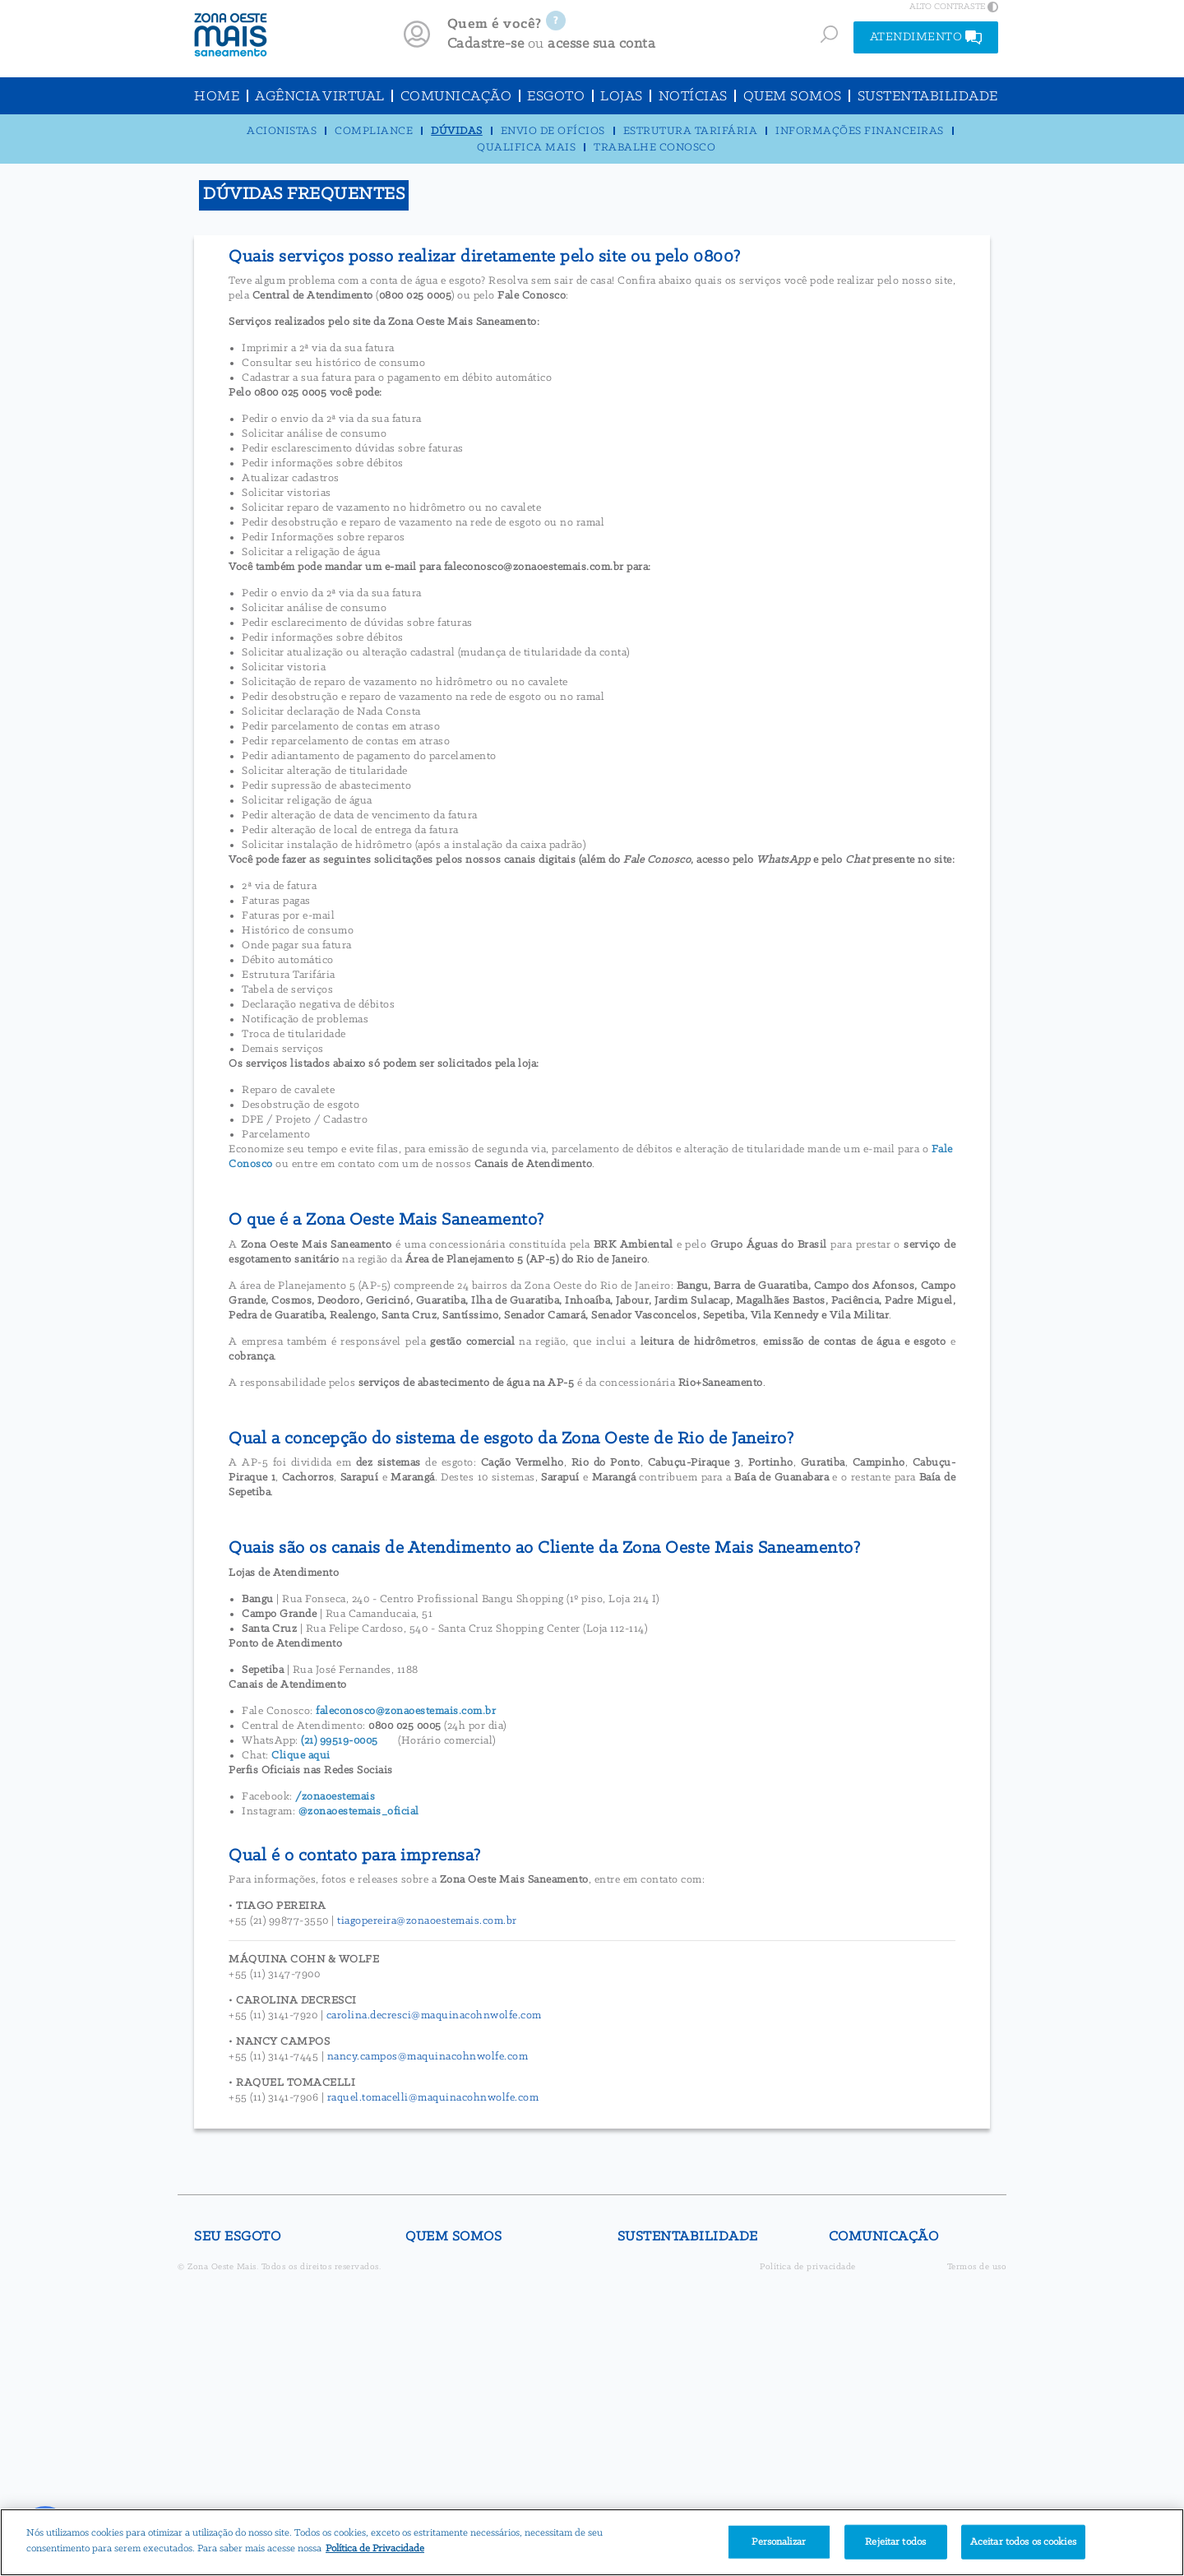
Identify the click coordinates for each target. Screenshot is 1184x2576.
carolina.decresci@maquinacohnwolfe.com (434, 2015)
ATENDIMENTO (926, 37)
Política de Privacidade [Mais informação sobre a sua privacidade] (375, 2548)
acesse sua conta (601, 44)
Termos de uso (977, 2267)
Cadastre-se (486, 44)
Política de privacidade (808, 2267)
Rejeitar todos (895, 2542)
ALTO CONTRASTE (953, 6)
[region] (592, 2542)
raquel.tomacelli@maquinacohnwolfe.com (433, 2098)
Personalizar (779, 2542)
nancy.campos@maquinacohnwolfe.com (428, 2056)
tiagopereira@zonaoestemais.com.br (427, 1921)
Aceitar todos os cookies (1023, 2542)
